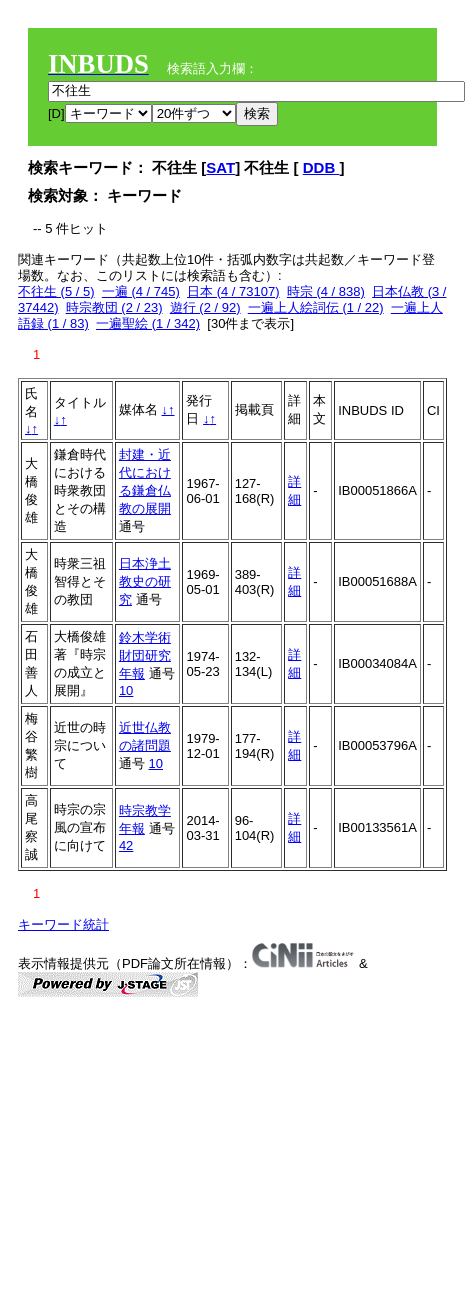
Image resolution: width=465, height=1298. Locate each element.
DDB (321, 167)
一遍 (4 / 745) (141, 291)
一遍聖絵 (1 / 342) (148, 323)
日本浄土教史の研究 (145, 581)
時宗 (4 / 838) (326, 291)
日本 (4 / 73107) (233, 291)
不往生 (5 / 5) (56, 291)
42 (126, 845)
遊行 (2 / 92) (205, 307)
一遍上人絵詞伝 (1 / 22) (316, 307)
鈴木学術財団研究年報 (145, 655)
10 (126, 690)
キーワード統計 (63, 924)
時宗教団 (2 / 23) (114, 307)
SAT (220, 167)
